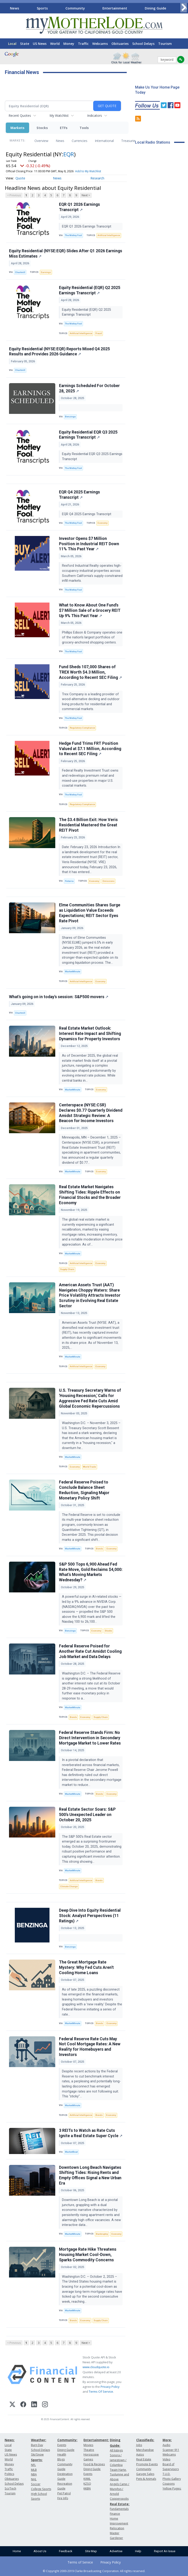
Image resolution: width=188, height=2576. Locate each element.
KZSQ (87, 2484)
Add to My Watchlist (88, 171)
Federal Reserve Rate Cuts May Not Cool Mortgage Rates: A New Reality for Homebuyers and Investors (89, 2047)
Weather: (38, 2440)
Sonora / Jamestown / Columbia (118, 2460)
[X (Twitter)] (12, 2405)
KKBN (87, 2488)
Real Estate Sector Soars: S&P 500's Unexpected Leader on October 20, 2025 (87, 1814)
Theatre (88, 2450)
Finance (115, 2514)
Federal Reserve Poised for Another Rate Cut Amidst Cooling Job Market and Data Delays (90, 1651)
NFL (33, 2465)
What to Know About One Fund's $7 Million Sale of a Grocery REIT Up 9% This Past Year (89, 610)
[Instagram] (45, 2405)
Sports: (37, 2460)
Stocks (42, 128)
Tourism (165, 43)
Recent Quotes (20, 115)
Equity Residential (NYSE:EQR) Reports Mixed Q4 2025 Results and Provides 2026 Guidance (59, 352)
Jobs (139, 2445)
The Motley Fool (73, 235)
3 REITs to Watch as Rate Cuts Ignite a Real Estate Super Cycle (90, 2133)
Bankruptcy (102, 2234)
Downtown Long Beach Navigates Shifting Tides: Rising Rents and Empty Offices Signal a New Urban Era (90, 2175)
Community (75, 8)
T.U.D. (166, 2474)
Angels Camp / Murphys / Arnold (119, 2489)
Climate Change (69, 1886)
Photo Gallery (172, 2479)
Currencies (79, 140)
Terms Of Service (101, 2391)
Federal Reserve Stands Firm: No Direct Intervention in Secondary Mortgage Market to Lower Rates (90, 1737)
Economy (103, 523)
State (24, 43)
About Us (40, 2551)
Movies (88, 2445)
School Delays (143, 43)
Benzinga (70, 416)
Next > (86, 195)
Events (61, 2445)
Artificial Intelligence (109, 235)
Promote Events (147, 2464)
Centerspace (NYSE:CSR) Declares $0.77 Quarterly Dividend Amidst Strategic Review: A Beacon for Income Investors (90, 1113)
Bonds (99, 1548)
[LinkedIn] (34, 2405)
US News (39, 43)
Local (12, 43)
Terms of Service (80, 2562)
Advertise (116, 2551)
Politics (9, 2474)
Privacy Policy (110, 2387)
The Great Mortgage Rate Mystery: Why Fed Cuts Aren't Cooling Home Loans (86, 1967)
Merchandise (145, 2450)
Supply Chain (67, 1269)
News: (10, 2440)
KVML (87, 2479)
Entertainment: (96, 2440)
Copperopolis (119, 2499)
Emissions (108, 881)
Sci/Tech (10, 2488)
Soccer (35, 2484)
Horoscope (91, 2454)
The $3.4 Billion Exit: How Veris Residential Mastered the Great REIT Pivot (88, 825)
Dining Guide (155, 8)
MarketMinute (72, 971)
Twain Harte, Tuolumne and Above (119, 2474)
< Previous (14, 195)
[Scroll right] (183, 7)
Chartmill (20, 272)
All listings (116, 2450)
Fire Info (62, 2498)
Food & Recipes (94, 2464)
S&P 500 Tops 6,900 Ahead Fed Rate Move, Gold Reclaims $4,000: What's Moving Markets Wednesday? (91, 1572)
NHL (34, 2479)
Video (166, 2459)
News (14, 8)
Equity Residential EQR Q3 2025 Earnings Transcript (88, 435)
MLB (34, 2470)
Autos (140, 2454)
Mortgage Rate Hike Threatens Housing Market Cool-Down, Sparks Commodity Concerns (87, 2254)
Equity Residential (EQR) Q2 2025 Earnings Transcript (89, 290)
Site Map (91, 2551)
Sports (42, 8)
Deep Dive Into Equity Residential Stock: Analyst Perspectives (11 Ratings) (90, 1915)
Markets (17, 128)
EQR (68, 154)
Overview (41, 140)
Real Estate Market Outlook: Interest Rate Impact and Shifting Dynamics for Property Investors (90, 1033)
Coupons (169, 2484)
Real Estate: (119, 2504)
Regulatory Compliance (82, 727)
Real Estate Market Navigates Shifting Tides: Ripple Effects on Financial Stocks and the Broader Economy (90, 1195)
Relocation (117, 2528)
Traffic (83, 43)
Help (138, 2551)
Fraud (99, 333)
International (104, 140)
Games (88, 2459)
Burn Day (37, 2445)
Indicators (94, 115)
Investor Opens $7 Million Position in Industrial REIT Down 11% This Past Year (89, 543)
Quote (20, 178)
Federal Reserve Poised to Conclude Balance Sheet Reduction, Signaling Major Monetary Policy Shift (84, 1490)
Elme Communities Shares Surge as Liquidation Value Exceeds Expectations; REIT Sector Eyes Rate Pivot (89, 913)
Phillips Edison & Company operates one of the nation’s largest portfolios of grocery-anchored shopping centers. (92, 637)
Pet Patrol (64, 2493)
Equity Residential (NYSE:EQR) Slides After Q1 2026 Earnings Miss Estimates (65, 254)
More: (167, 2440)
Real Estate (143, 2459)
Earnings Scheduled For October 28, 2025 (89, 388)
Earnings (46, 272)
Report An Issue (164, 2551)
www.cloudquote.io (96, 2367)
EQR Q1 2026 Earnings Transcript (79, 207)
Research (97, 178)
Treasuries (129, 140)
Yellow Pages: (172, 2488)
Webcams (100, 43)
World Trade (89, 1466)
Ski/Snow (37, 2454)
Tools (84, 128)
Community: (67, 2440)
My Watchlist (59, 115)
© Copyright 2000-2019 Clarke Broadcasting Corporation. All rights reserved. (94, 2571)
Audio (166, 2445)
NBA (34, 2474)
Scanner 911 (171, 2450)
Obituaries (120, 43)
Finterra (69, 881)
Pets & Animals (146, 2479)
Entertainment (114, 8)
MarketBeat (71, 2152)
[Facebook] (23, 2405)
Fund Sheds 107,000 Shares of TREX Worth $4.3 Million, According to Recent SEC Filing (90, 672)
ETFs (64, 128)
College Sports (41, 2489)
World (55, 43)
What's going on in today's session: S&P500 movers (58, 996)
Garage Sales (145, 2474)
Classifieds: (145, 2440)
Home (17, 2551)
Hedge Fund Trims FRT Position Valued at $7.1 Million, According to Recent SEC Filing (90, 748)
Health (61, 2454)
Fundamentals (119, 2509)
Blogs (61, 2459)
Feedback (65, 2551)
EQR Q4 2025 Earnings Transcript (79, 495)
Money (68, 43)
